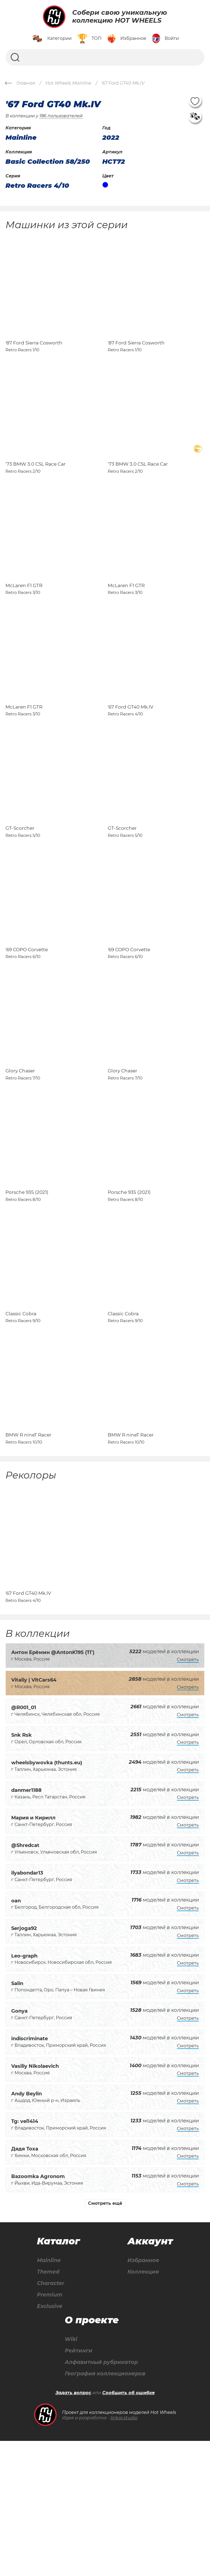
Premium (50, 2428)
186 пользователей (61, 115)
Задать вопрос (73, 2527)
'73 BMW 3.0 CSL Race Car (35, 488)
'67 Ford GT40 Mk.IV (130, 755)
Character (52, 2417)
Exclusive (50, 2440)
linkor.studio (124, 2553)
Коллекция (143, 2405)
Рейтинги (77, 2485)
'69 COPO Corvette (26, 1022)
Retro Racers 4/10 (37, 185)
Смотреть (188, 1792)
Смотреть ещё (105, 2335)
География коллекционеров (105, 2509)
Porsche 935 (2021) (26, 1288)
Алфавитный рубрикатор (101, 2497)
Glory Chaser (20, 1155)
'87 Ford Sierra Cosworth (33, 355)
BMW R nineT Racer (28, 1555)
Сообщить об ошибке (128, 2527)
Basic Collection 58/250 (47, 161)
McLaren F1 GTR (23, 621)
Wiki (69, 2473)
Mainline (49, 2393)
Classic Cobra (20, 1422)
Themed (49, 2405)
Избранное (144, 2393)
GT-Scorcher (19, 888)
